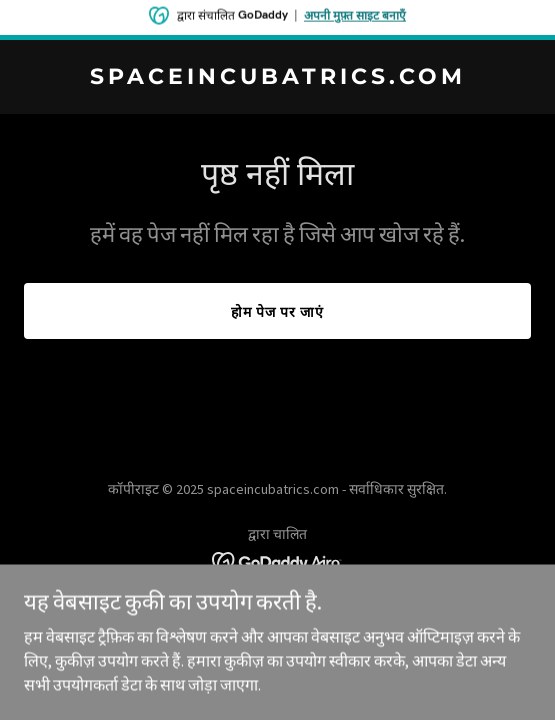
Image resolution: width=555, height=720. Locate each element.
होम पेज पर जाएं (277, 312)
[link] (277, 78)
